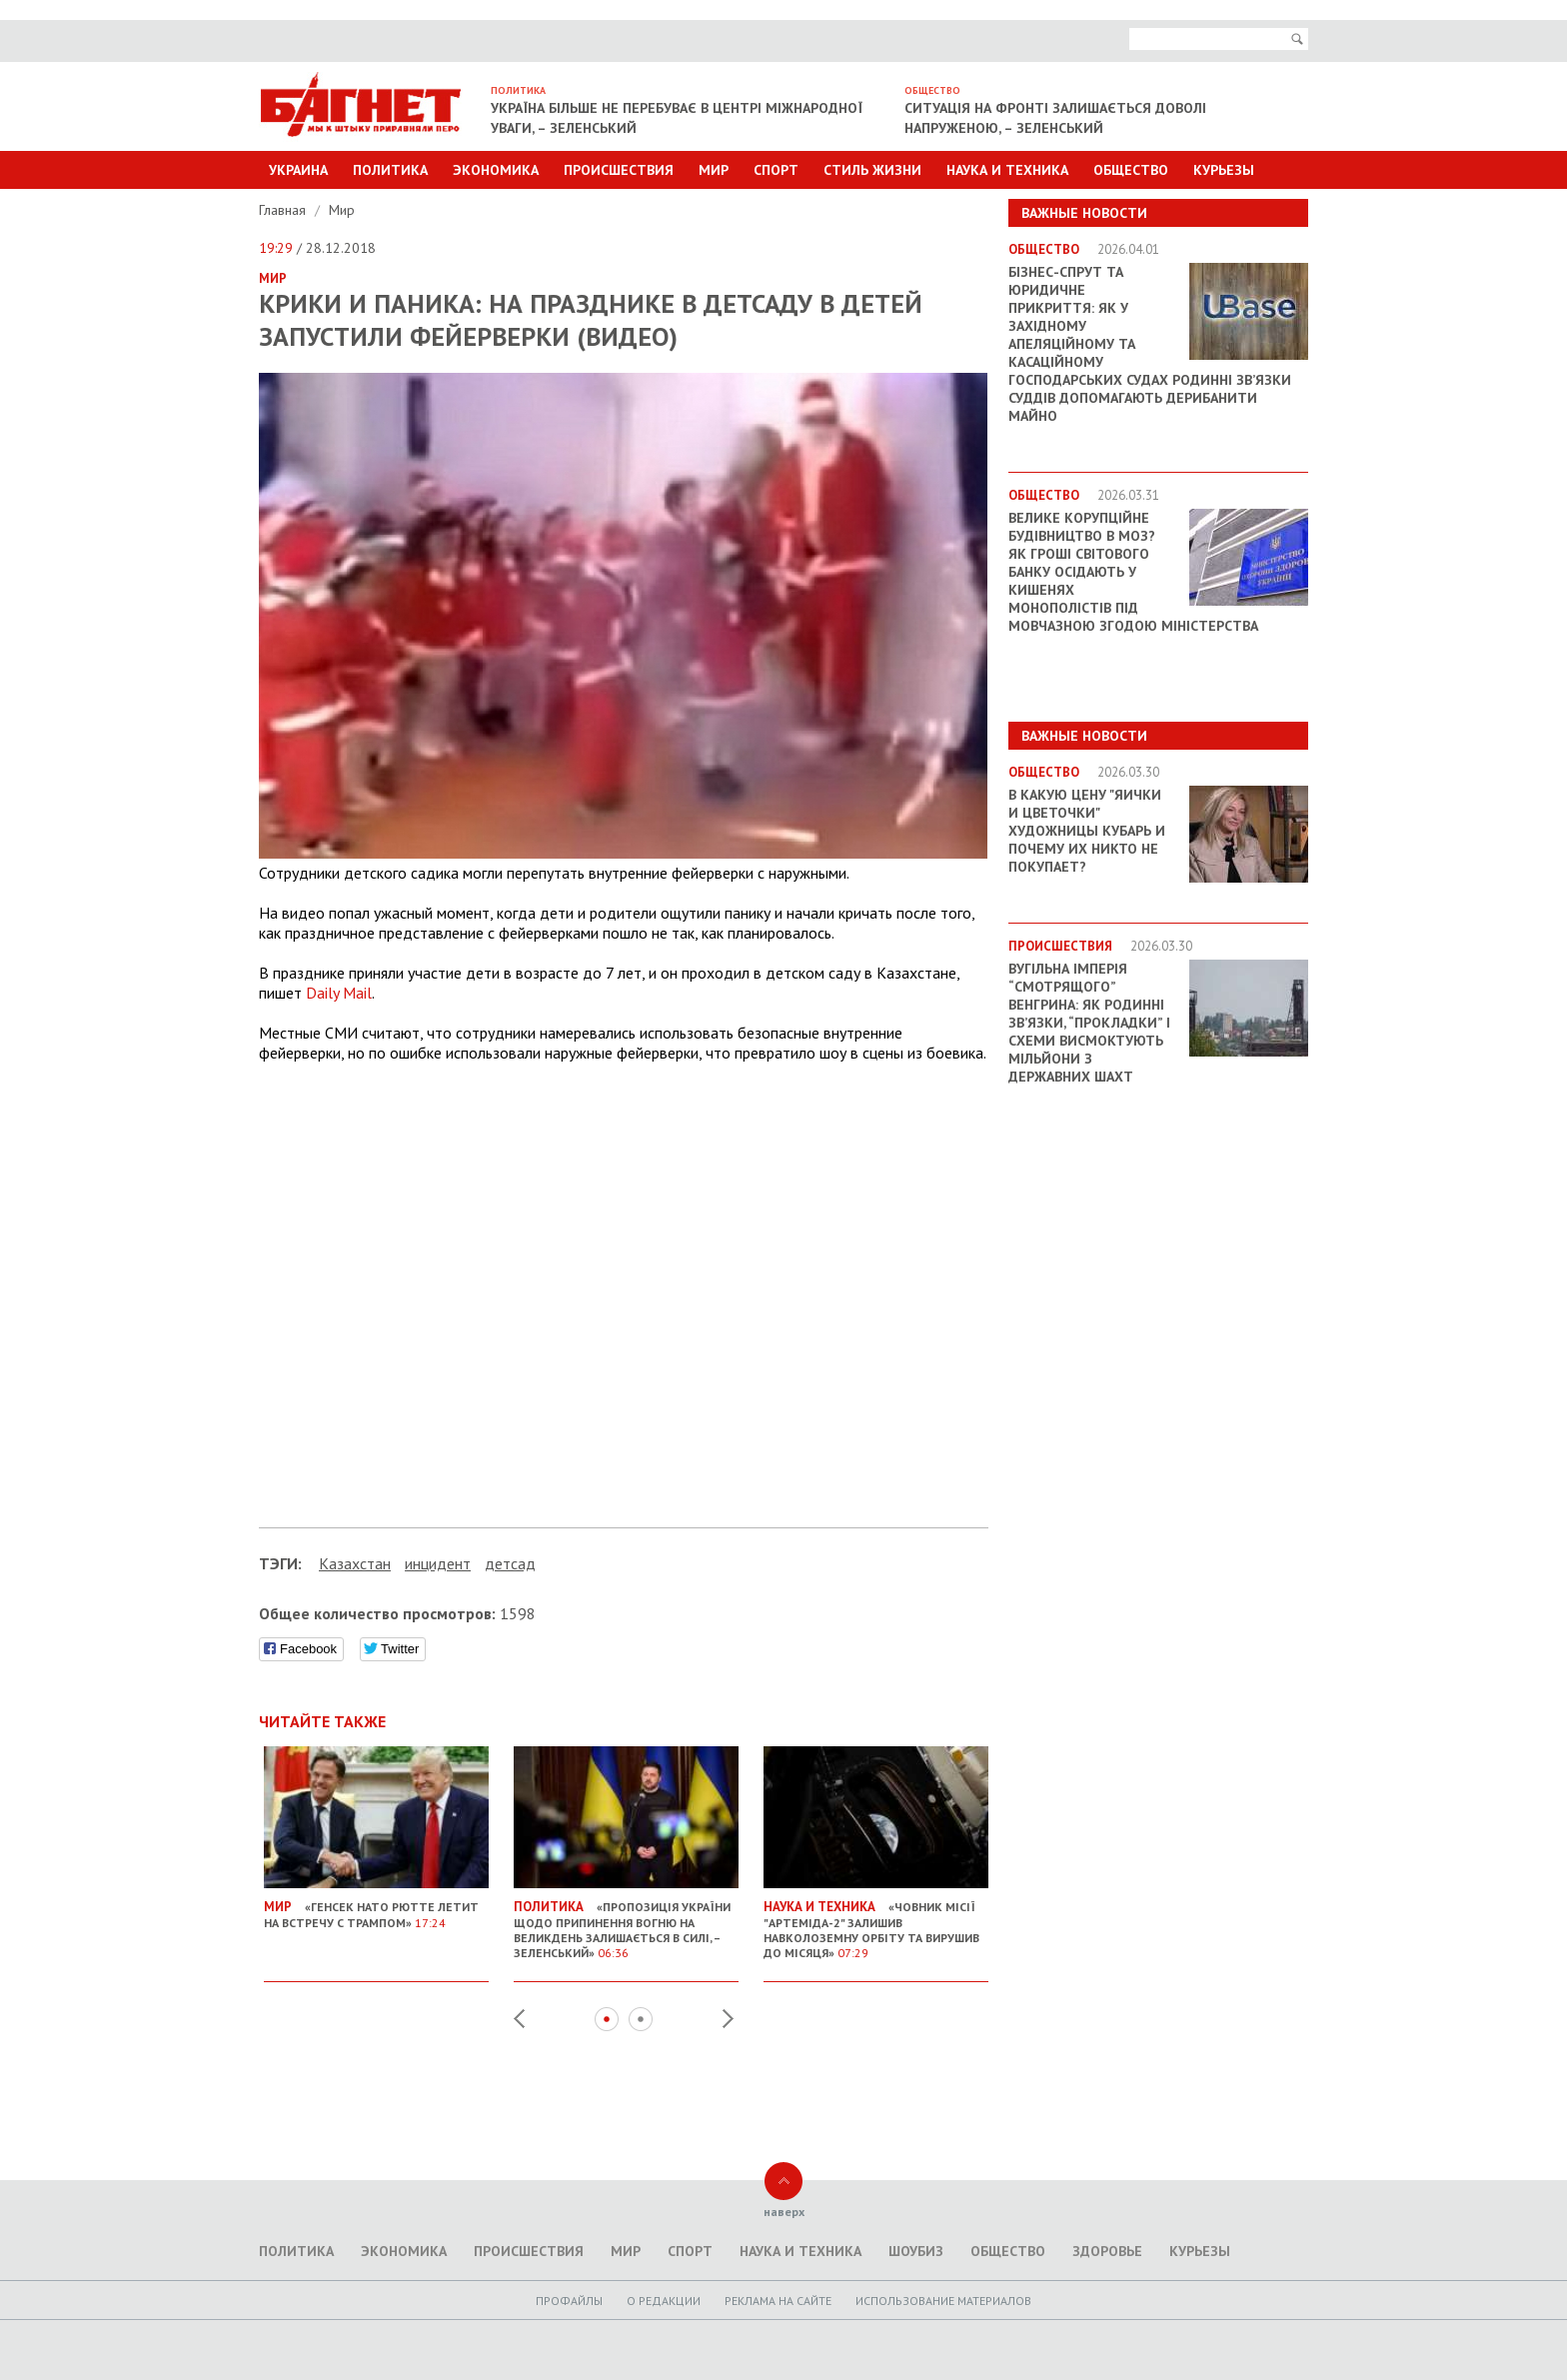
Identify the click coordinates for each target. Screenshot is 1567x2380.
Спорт (776, 170)
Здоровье (1107, 2251)
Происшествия (619, 170)
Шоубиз (915, 2251)
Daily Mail (339, 993)
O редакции (664, 2300)
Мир (714, 170)
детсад (510, 1563)
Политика (390, 170)
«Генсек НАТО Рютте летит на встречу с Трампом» (376, 1906)
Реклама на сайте (778, 2300)
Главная (284, 210)
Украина (298, 170)
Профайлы (569, 2300)
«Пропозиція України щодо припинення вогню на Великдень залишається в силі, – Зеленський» (626, 1921)
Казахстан (355, 1563)
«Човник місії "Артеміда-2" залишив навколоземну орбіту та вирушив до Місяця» (876, 1921)
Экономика (496, 170)
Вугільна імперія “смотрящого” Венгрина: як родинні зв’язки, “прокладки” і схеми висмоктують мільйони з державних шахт (1089, 1023)
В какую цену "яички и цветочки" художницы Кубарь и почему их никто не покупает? (1086, 831)
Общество (1130, 170)
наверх (784, 2211)
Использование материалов (943, 2300)
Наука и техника (1007, 170)
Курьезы (1223, 170)
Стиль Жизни (872, 170)
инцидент (438, 1563)
